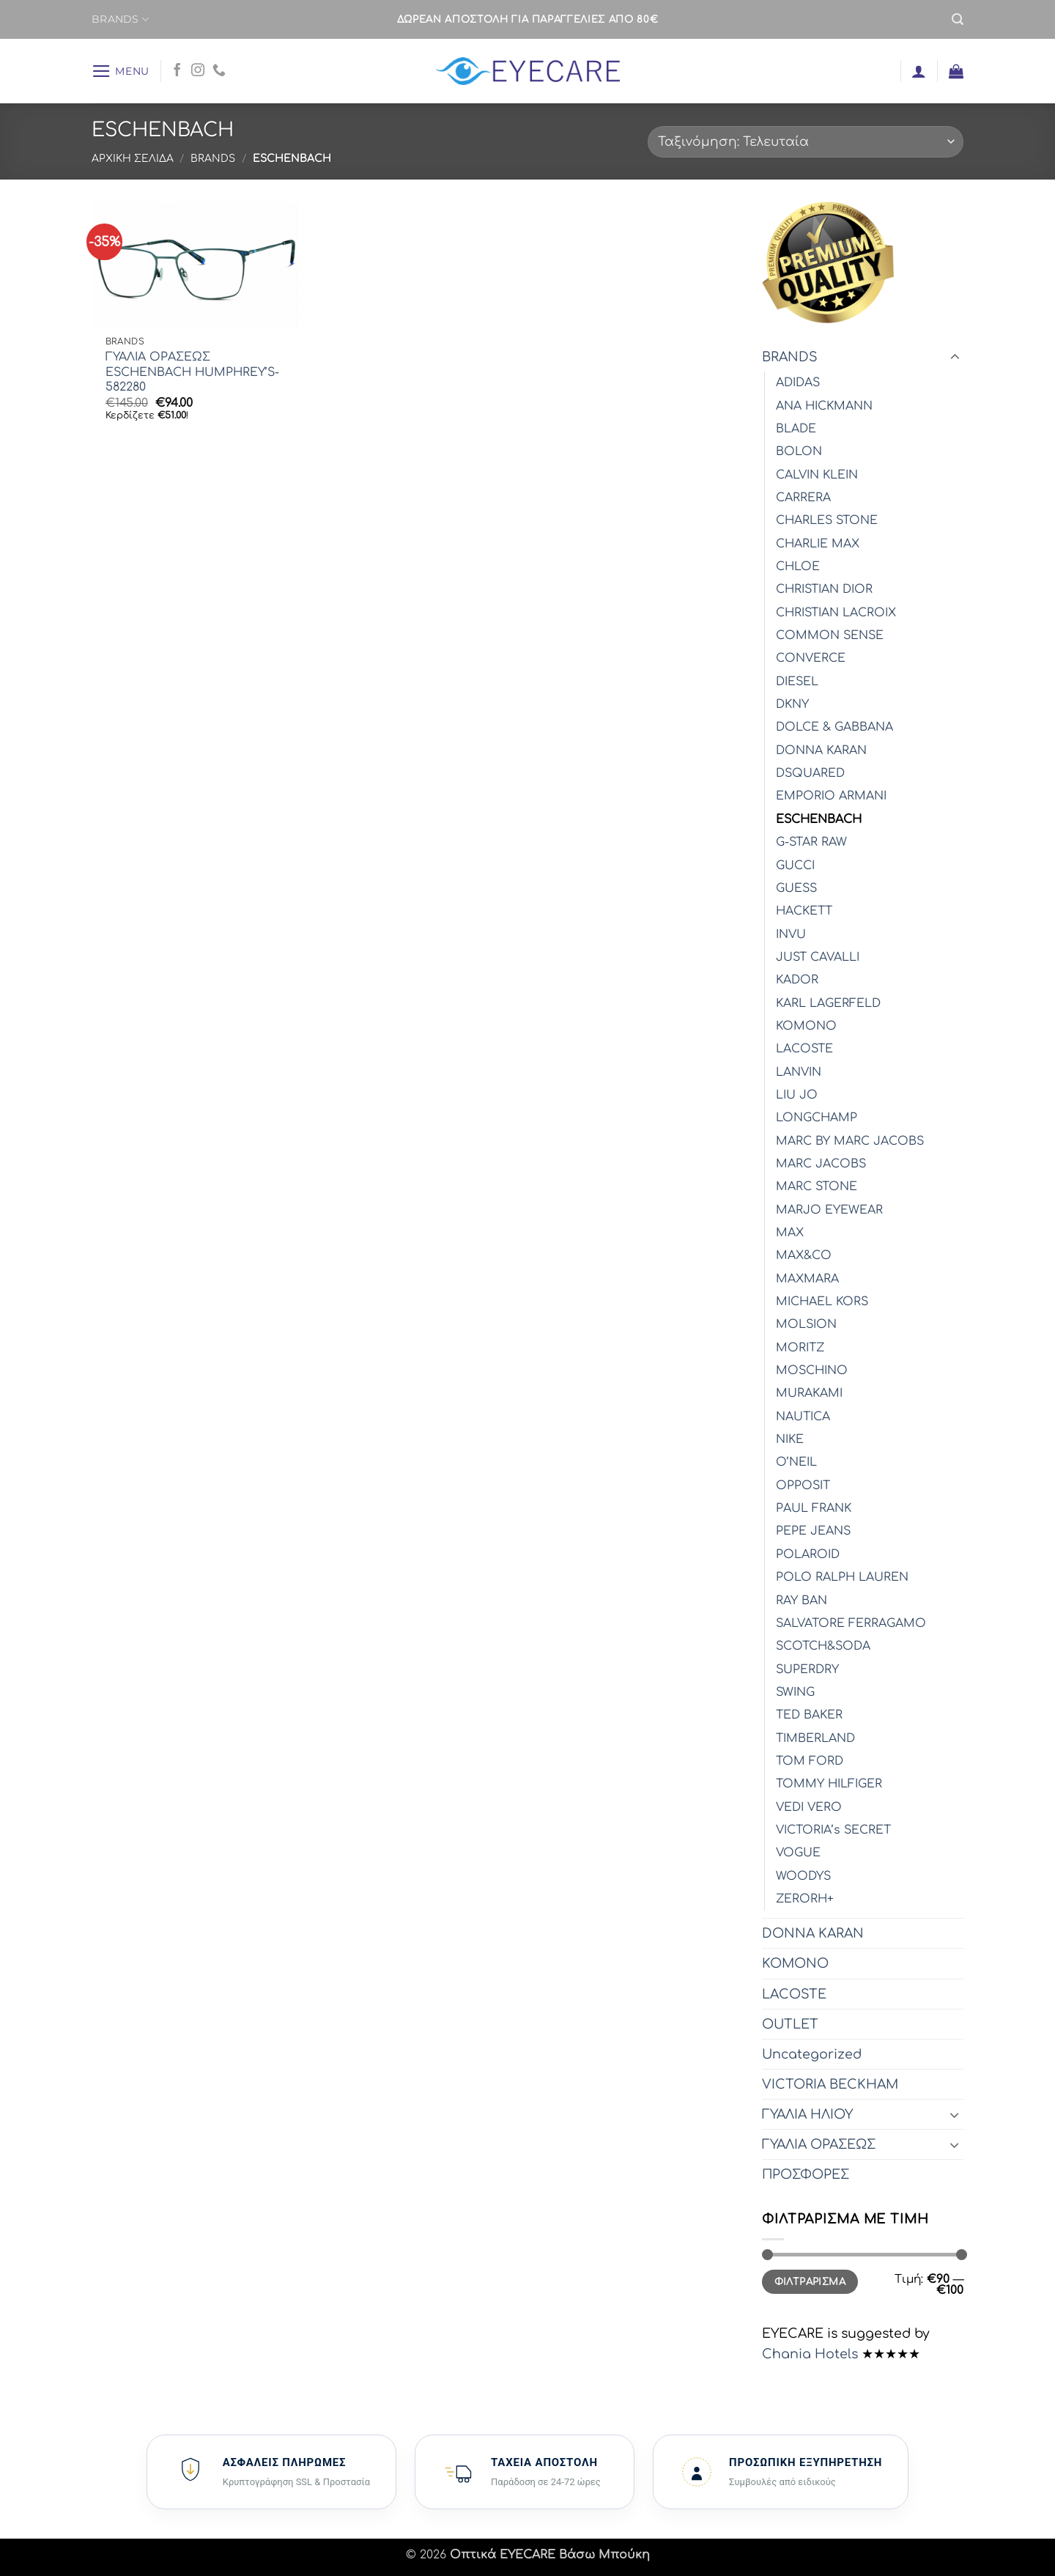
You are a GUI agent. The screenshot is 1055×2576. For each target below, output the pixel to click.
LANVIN (798, 1072)
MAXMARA (807, 1278)
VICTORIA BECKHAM (830, 2084)
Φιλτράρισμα (809, 2281)
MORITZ (800, 1347)
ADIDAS (798, 382)
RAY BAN (801, 1600)
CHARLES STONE (827, 520)
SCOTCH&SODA (823, 1646)
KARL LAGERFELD (828, 1003)
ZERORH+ (805, 1898)
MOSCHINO (812, 1370)
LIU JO (797, 1094)
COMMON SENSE (830, 635)
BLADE (796, 428)
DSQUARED (810, 773)
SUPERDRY (807, 1669)
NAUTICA (803, 1416)
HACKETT (804, 911)
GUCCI (795, 865)
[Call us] (219, 71)
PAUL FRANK (813, 1508)
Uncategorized (812, 2054)
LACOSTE (804, 1048)
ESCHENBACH (819, 819)
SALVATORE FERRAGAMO (851, 1623)
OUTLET (790, 2024)
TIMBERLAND (815, 1738)
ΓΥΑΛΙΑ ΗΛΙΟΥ (807, 2114)
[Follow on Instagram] (197, 71)
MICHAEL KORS (822, 1301)
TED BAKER (809, 1714)
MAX (790, 1232)
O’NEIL (796, 1462)
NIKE (790, 1439)
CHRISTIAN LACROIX (836, 612)
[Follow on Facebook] (177, 71)
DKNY (792, 704)
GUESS (796, 888)
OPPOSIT (803, 1485)
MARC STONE (816, 1186)
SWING (795, 1692)
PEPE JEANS (813, 1531)
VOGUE (798, 1852)
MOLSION (806, 1324)
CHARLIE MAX (817, 543)
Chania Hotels (810, 2354)
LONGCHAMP (816, 1117)
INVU (791, 934)
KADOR (797, 979)
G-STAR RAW (811, 842)
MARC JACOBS (821, 1163)
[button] (957, 19)
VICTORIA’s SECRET (833, 1830)
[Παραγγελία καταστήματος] (805, 142)
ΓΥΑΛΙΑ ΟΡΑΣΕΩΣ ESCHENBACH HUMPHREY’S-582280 (192, 372)
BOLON (799, 451)
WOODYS (803, 1876)
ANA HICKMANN (824, 406)
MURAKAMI (809, 1393)
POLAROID (808, 1554)
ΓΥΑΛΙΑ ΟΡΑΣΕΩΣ (819, 2144)
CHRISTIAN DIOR (824, 589)
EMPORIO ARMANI (831, 795)
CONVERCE (810, 658)
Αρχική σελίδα (133, 158)
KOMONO (806, 1026)
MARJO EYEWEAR (829, 1210)
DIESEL (797, 681)
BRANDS (120, 19)
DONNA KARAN (821, 750)
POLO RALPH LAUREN (842, 1577)
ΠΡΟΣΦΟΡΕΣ (805, 2174)
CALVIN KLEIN (817, 474)
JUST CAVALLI (817, 957)
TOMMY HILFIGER (829, 1783)
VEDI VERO (809, 1807)
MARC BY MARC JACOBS (850, 1141)
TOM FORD (809, 1761)
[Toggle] (954, 357)
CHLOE (798, 566)
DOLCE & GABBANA (834, 727)
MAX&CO (804, 1255)
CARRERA (803, 497)
